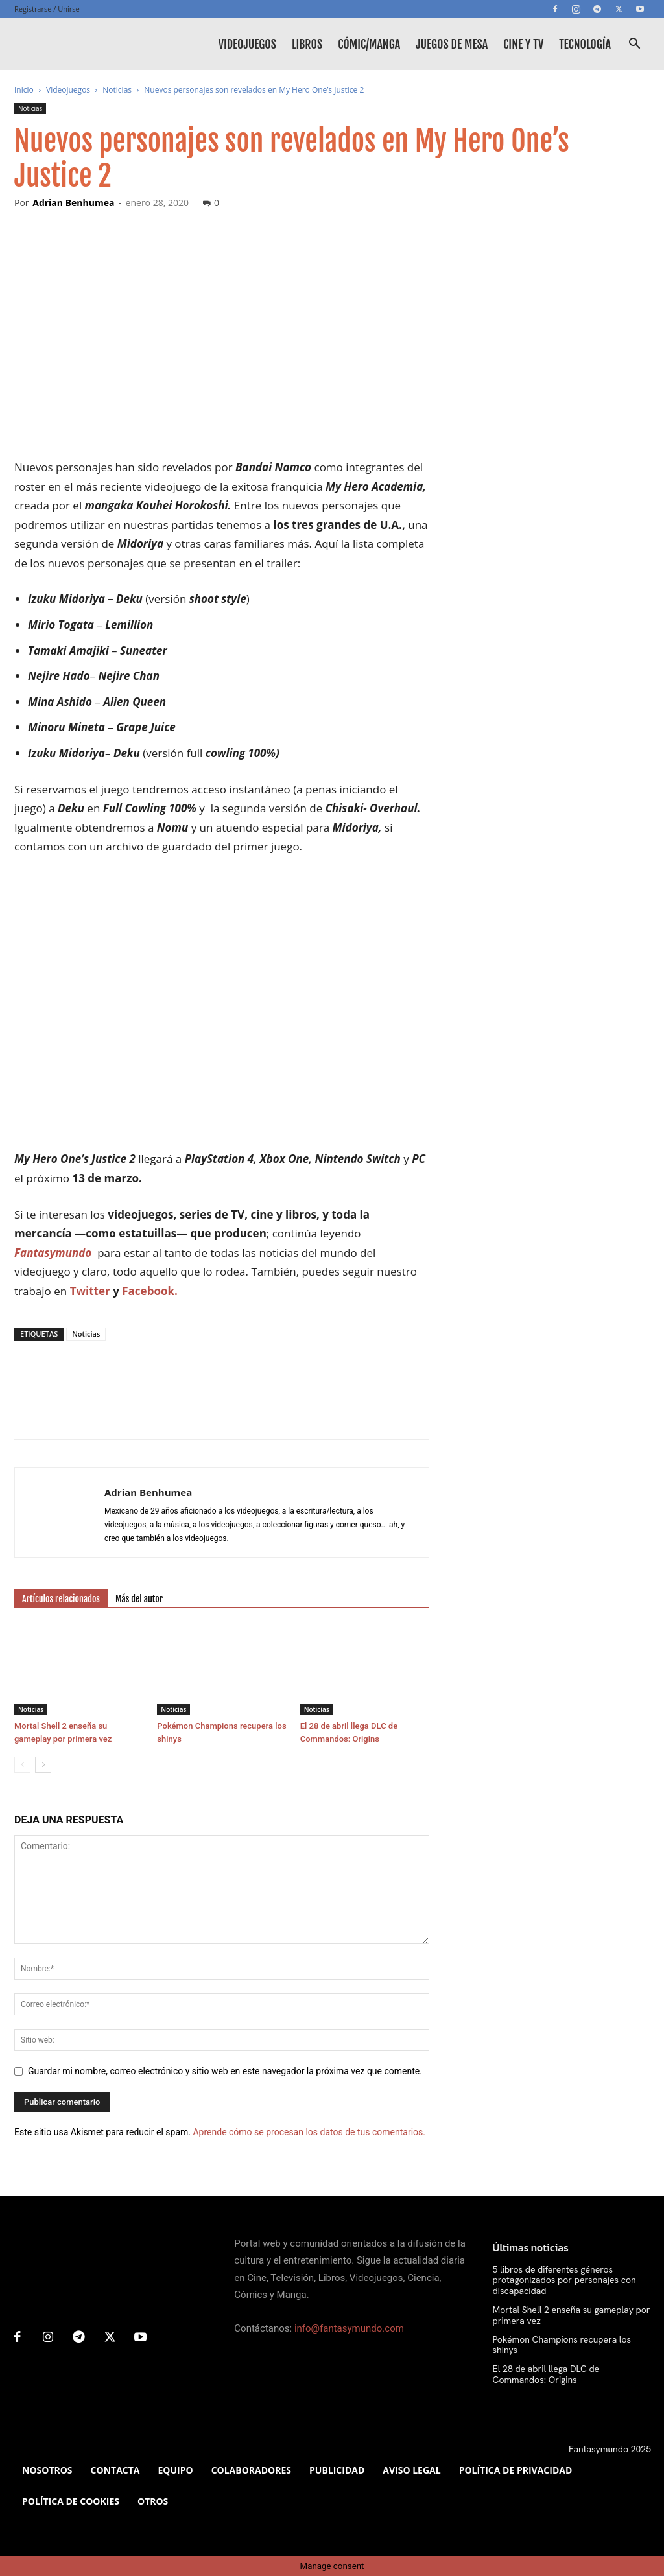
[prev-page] (22, 1765)
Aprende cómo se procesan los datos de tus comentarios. (309, 2132)
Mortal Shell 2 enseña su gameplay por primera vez (571, 2315)
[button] (634, 45)
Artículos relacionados (61, 1598)
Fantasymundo (52, 1252)
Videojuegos (247, 44)
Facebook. (150, 1290)
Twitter (90, 1290)
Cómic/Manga (369, 44)
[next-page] (43, 1765)
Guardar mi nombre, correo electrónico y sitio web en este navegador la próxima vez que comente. (225, 2071)
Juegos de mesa (452, 44)
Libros (307, 44)
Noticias (117, 89)
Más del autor (139, 1598)
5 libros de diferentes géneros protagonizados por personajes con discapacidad (564, 2280)
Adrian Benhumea (73, 202)
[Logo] (72, 44)
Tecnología (585, 44)
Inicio (24, 89)
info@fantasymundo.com (349, 2328)
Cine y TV (523, 44)
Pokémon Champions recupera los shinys (562, 2345)
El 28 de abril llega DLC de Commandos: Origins (546, 2374)
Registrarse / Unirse (47, 9)
